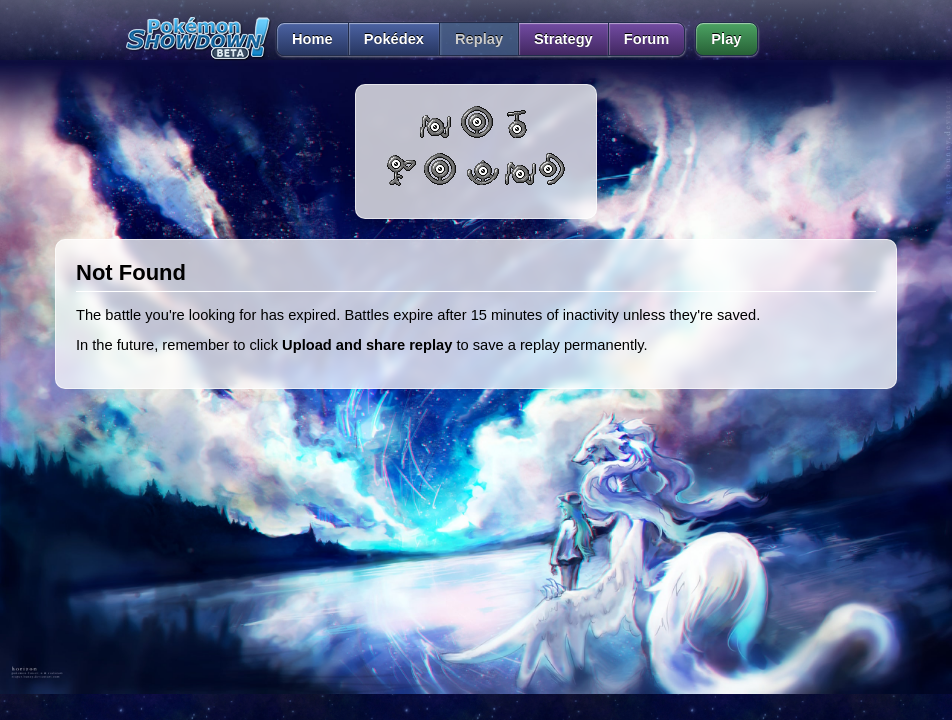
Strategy (563, 39)
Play (726, 39)
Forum (647, 39)
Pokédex (394, 39)
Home (304, 39)
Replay (479, 39)
